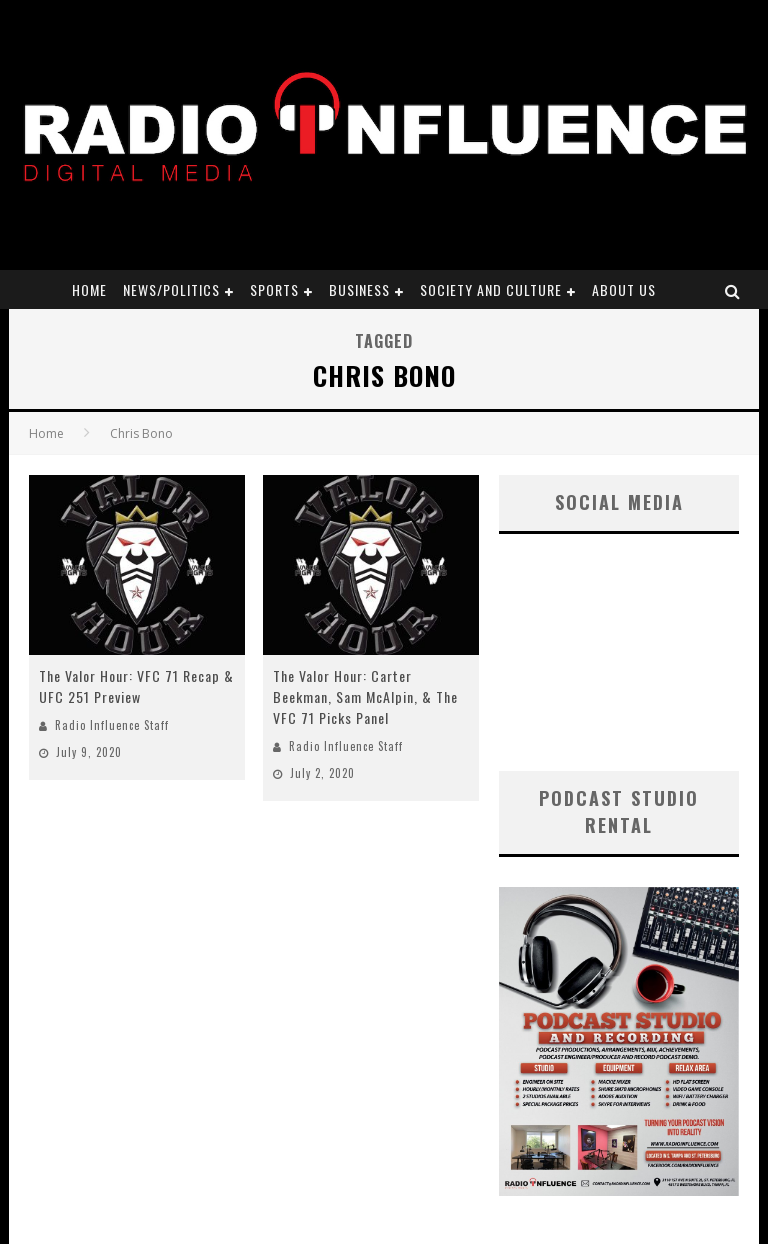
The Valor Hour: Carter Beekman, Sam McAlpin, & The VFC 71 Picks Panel (365, 696)
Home (89, 289)
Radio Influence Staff (112, 725)
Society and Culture (491, 289)
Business (359, 289)
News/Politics (171, 289)
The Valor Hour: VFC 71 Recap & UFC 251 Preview (136, 686)
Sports (274, 289)
